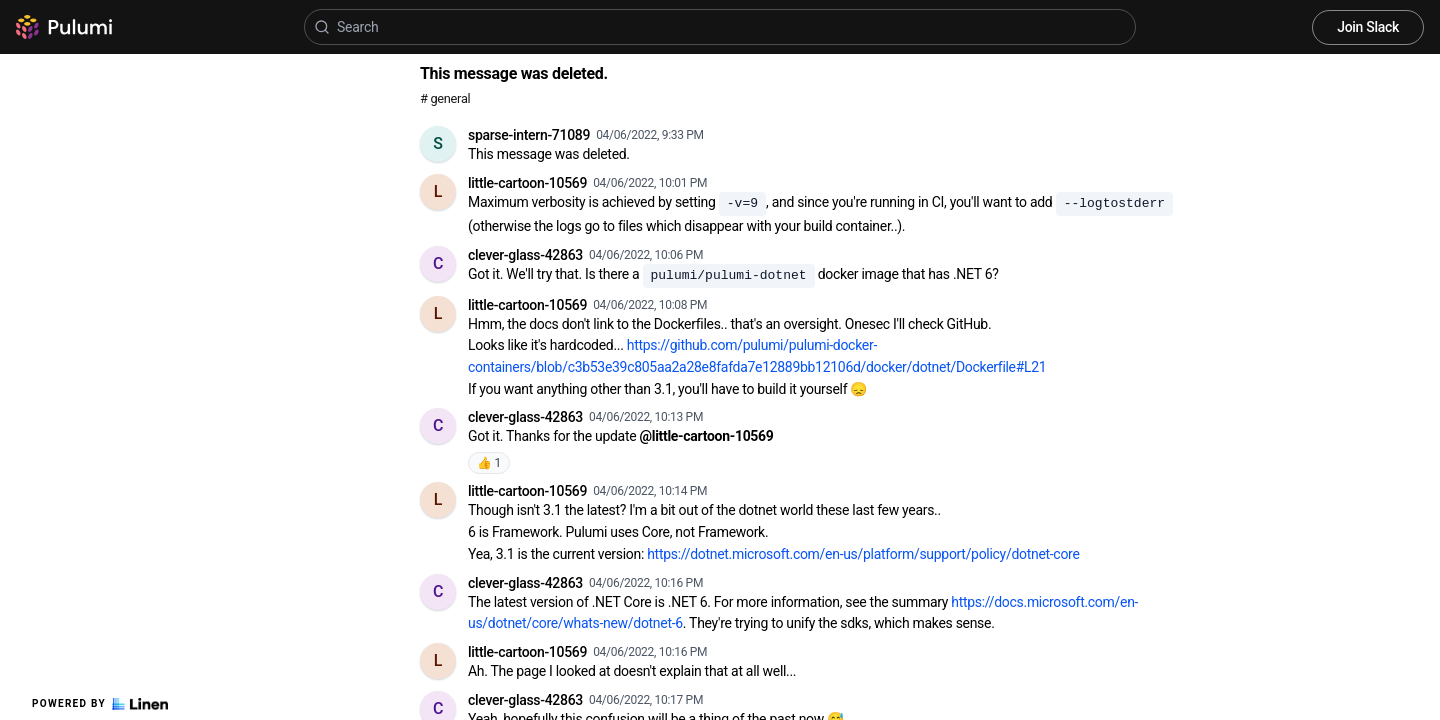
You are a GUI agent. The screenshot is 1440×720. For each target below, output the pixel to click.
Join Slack (1368, 27)
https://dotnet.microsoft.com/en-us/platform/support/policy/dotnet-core (863, 554)
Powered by (100, 704)
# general (445, 98)
